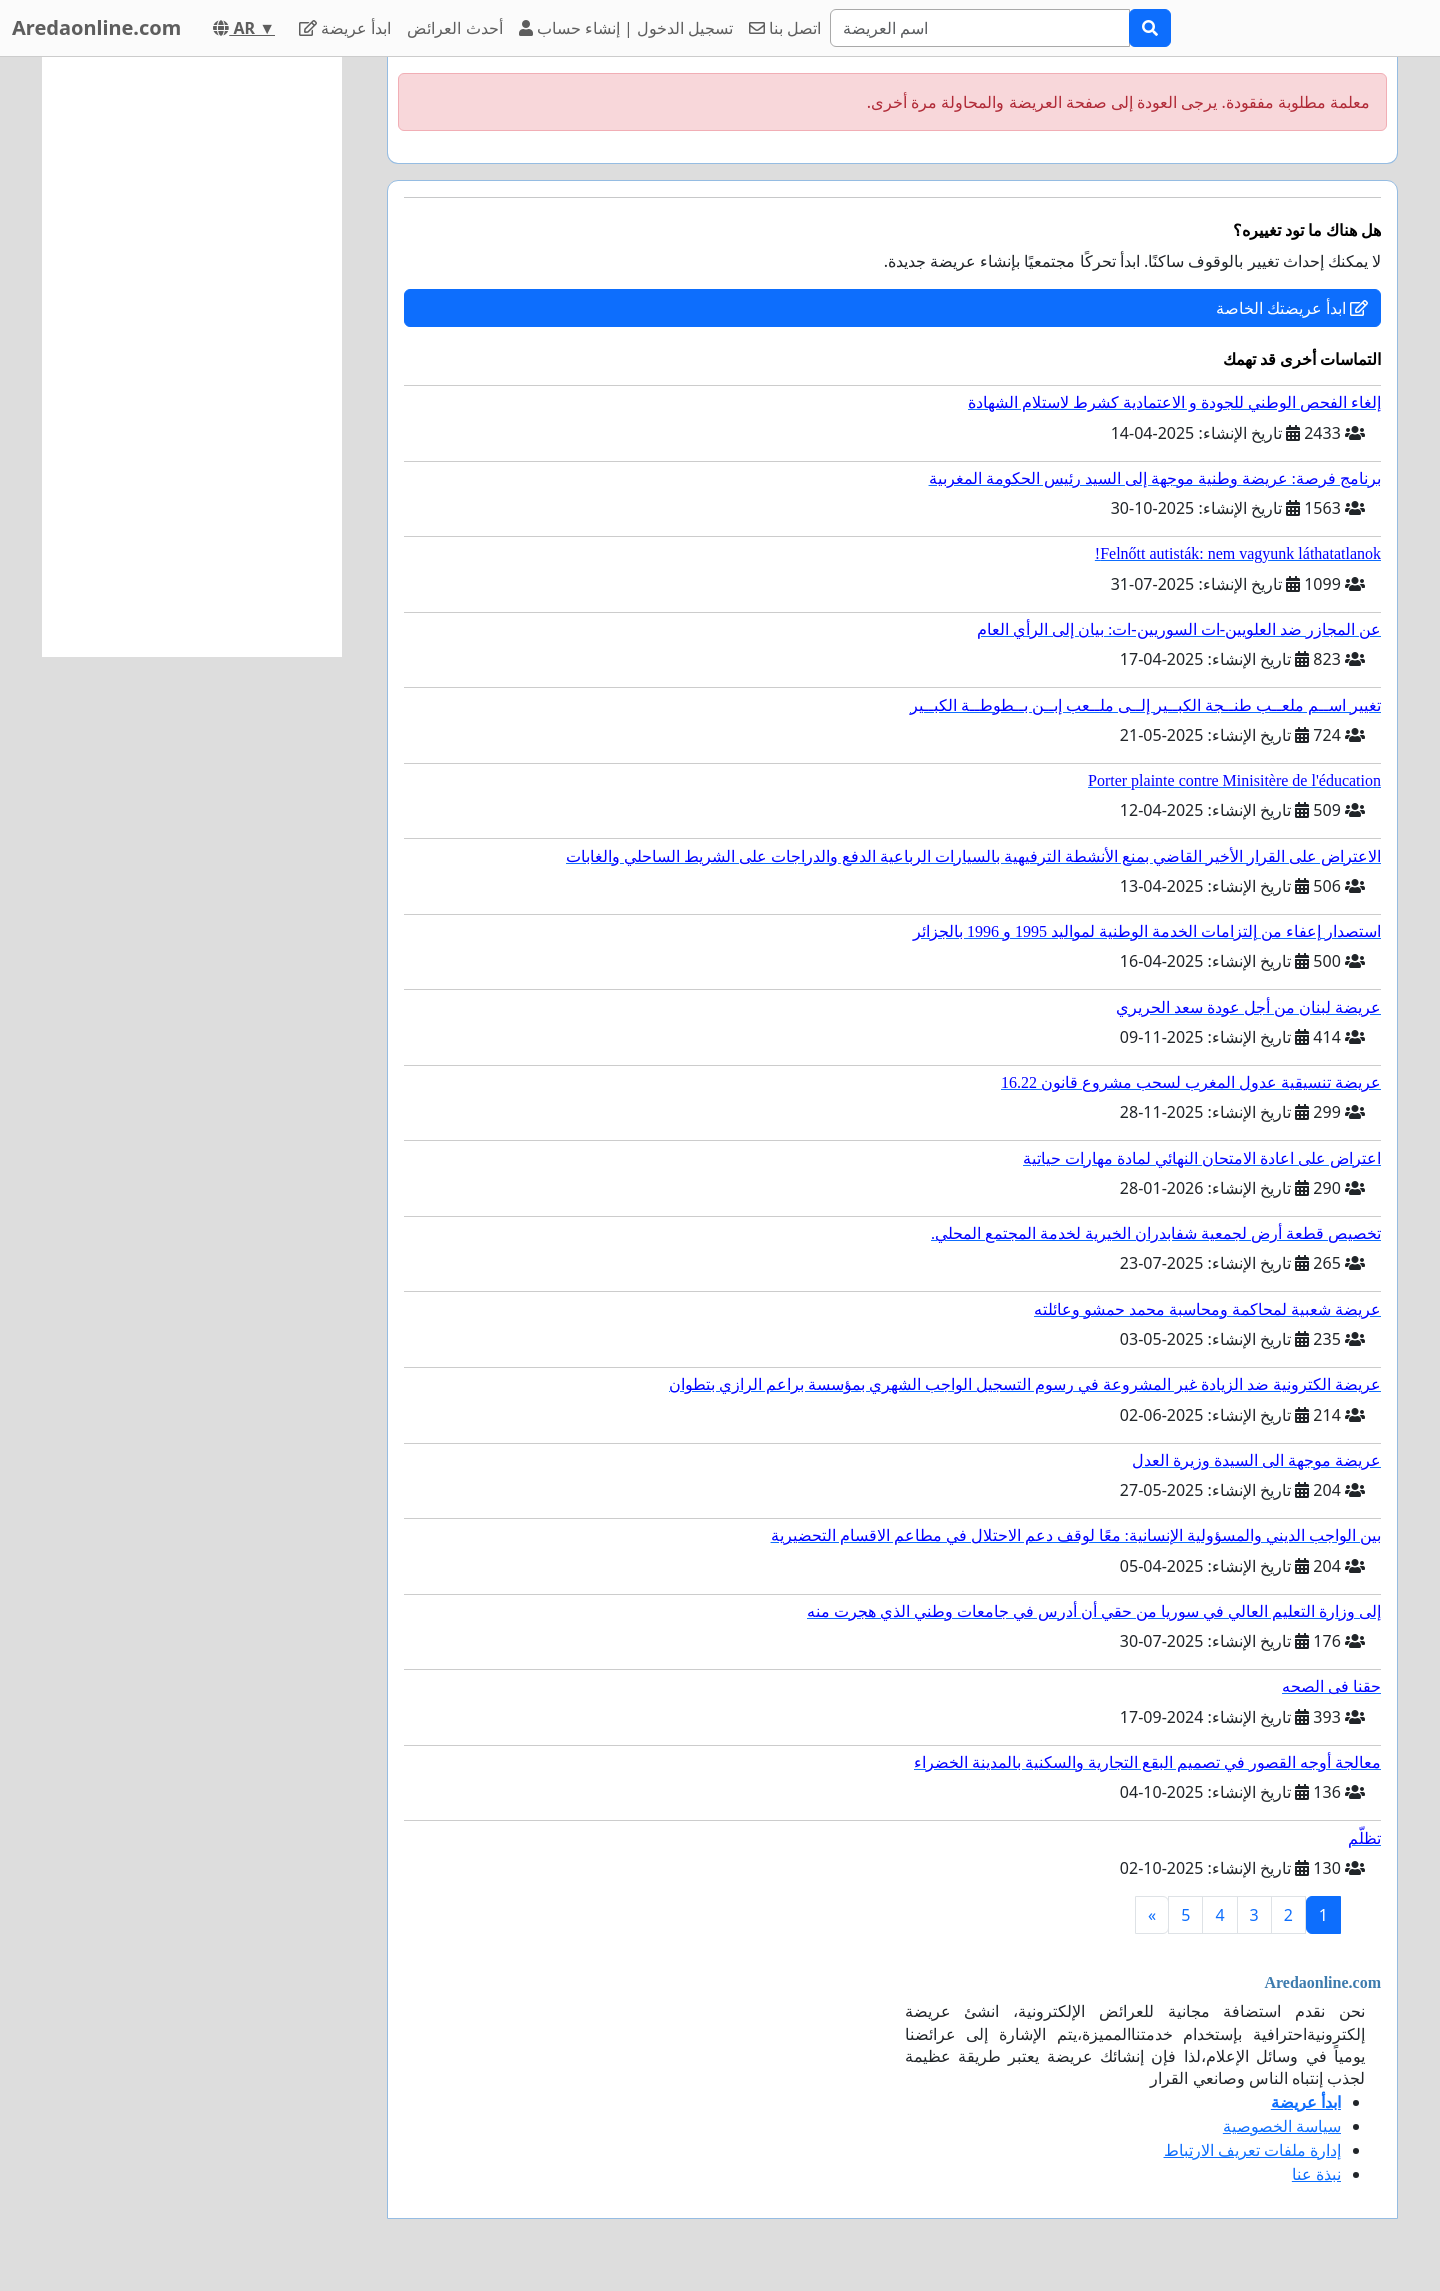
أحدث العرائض (454, 28)
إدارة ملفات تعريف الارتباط (1252, 2150)
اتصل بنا (785, 28)
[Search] (980, 28)
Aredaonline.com (96, 27)
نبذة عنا (1316, 2174)
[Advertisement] (192, 357)
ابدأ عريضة (345, 28)
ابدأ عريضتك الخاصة (1292, 308)
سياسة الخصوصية (1282, 2126)
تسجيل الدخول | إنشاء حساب (626, 28)
